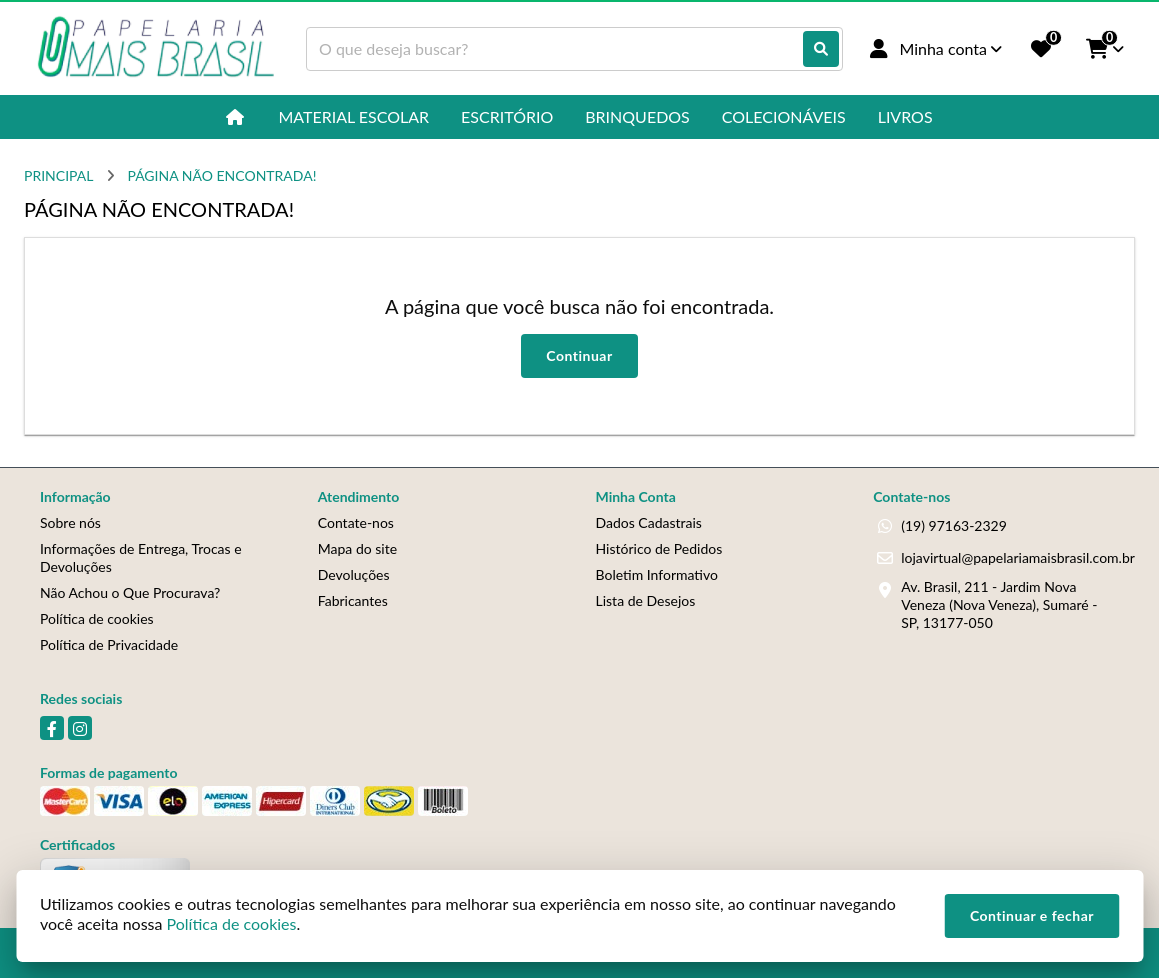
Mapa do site (357, 548)
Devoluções (354, 574)
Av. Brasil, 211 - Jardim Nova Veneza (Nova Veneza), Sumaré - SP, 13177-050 (999, 604)
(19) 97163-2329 (954, 525)
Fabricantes (353, 600)
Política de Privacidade (109, 644)
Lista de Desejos (646, 600)
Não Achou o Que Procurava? (130, 592)
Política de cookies (97, 618)
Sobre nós (70, 522)
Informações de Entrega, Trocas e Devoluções (141, 557)
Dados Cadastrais (649, 522)
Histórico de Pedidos (659, 548)
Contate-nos (356, 522)
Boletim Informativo (657, 574)
